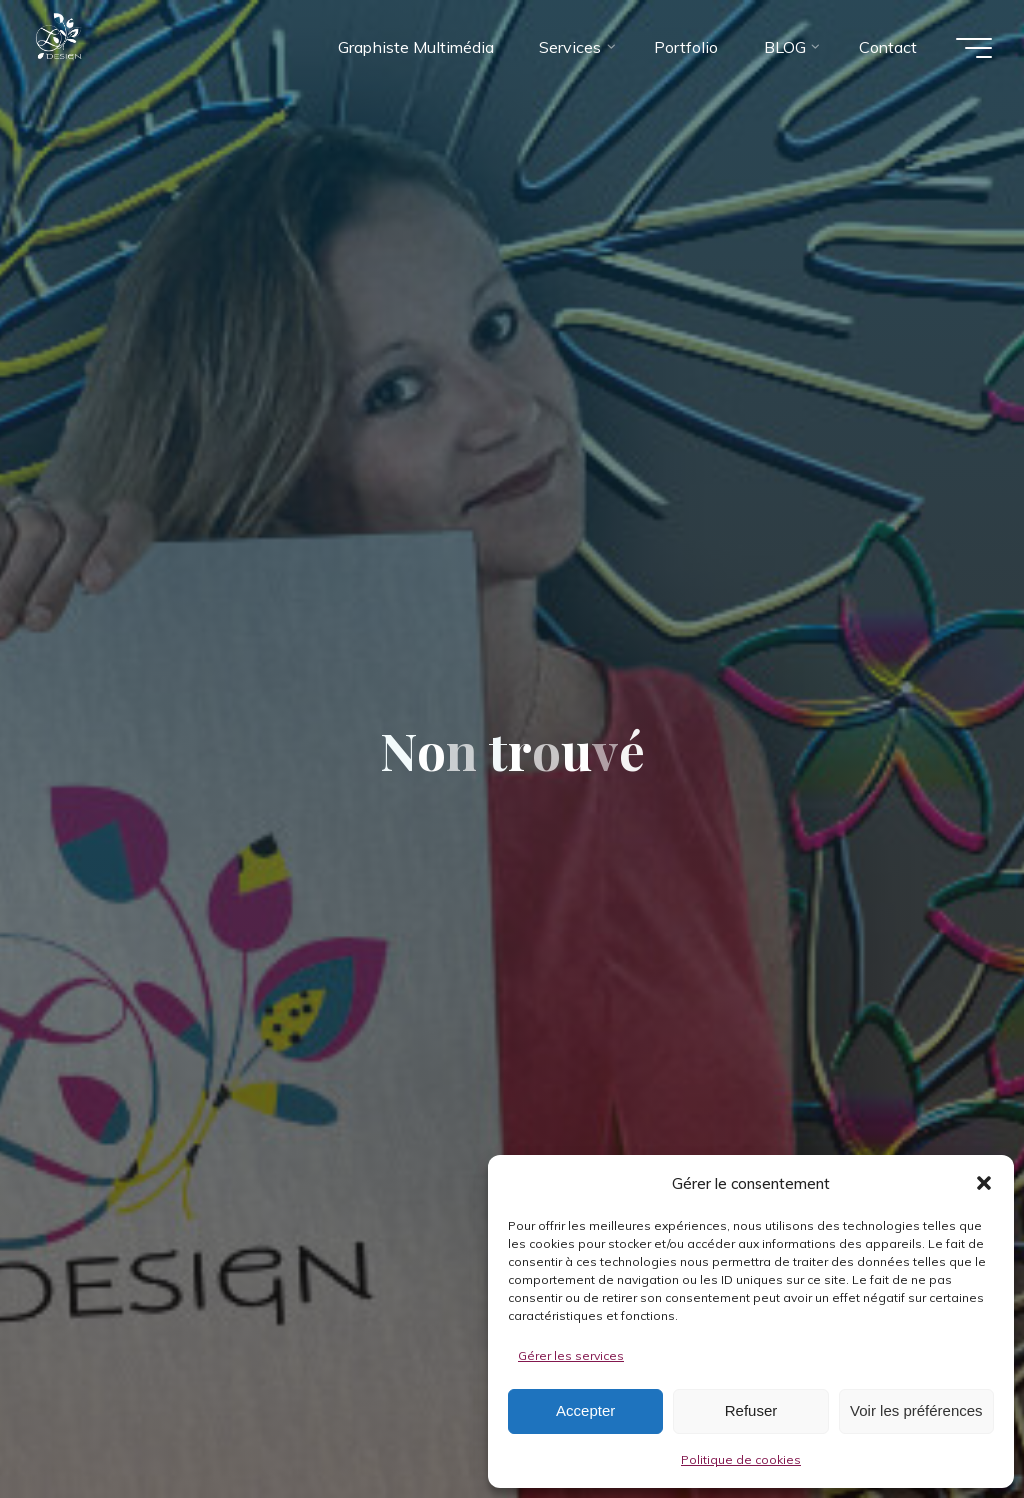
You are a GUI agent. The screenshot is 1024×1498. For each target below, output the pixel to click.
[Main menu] (974, 48)
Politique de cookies (741, 1459)
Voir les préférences (916, 1410)
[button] (984, 1183)
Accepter (585, 1410)
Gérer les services (571, 1355)
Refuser (751, 1410)
